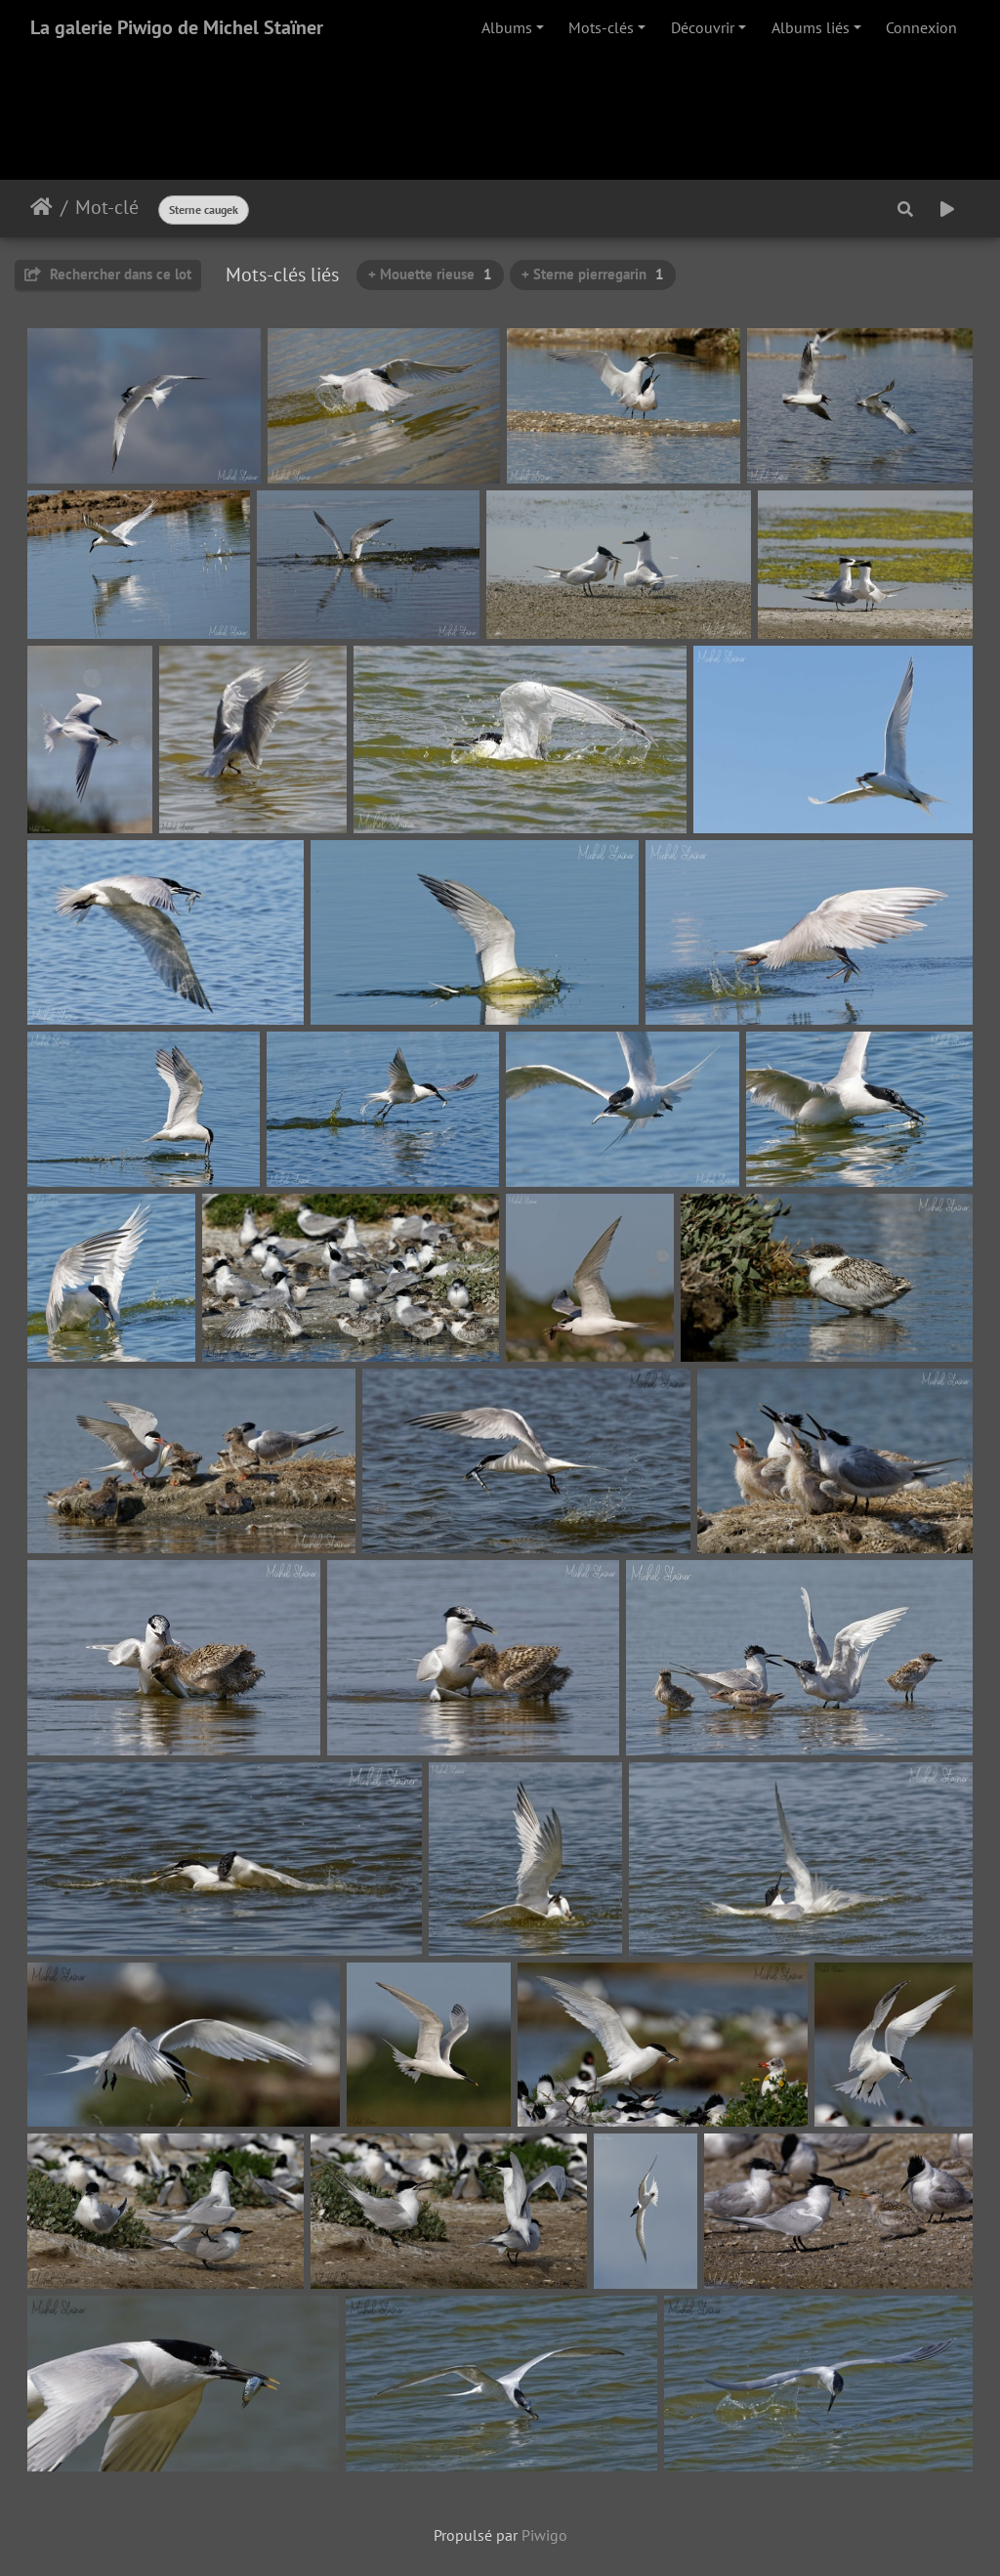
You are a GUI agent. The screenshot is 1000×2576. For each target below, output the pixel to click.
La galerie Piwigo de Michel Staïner (176, 27)
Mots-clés (601, 27)
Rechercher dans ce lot (107, 274)
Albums (506, 27)
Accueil (41, 207)
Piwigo (544, 2535)
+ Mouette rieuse (430, 274)
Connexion (921, 27)
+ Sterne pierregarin (592, 274)
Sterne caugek (203, 209)
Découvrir (702, 27)
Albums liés (810, 27)
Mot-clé (107, 207)
